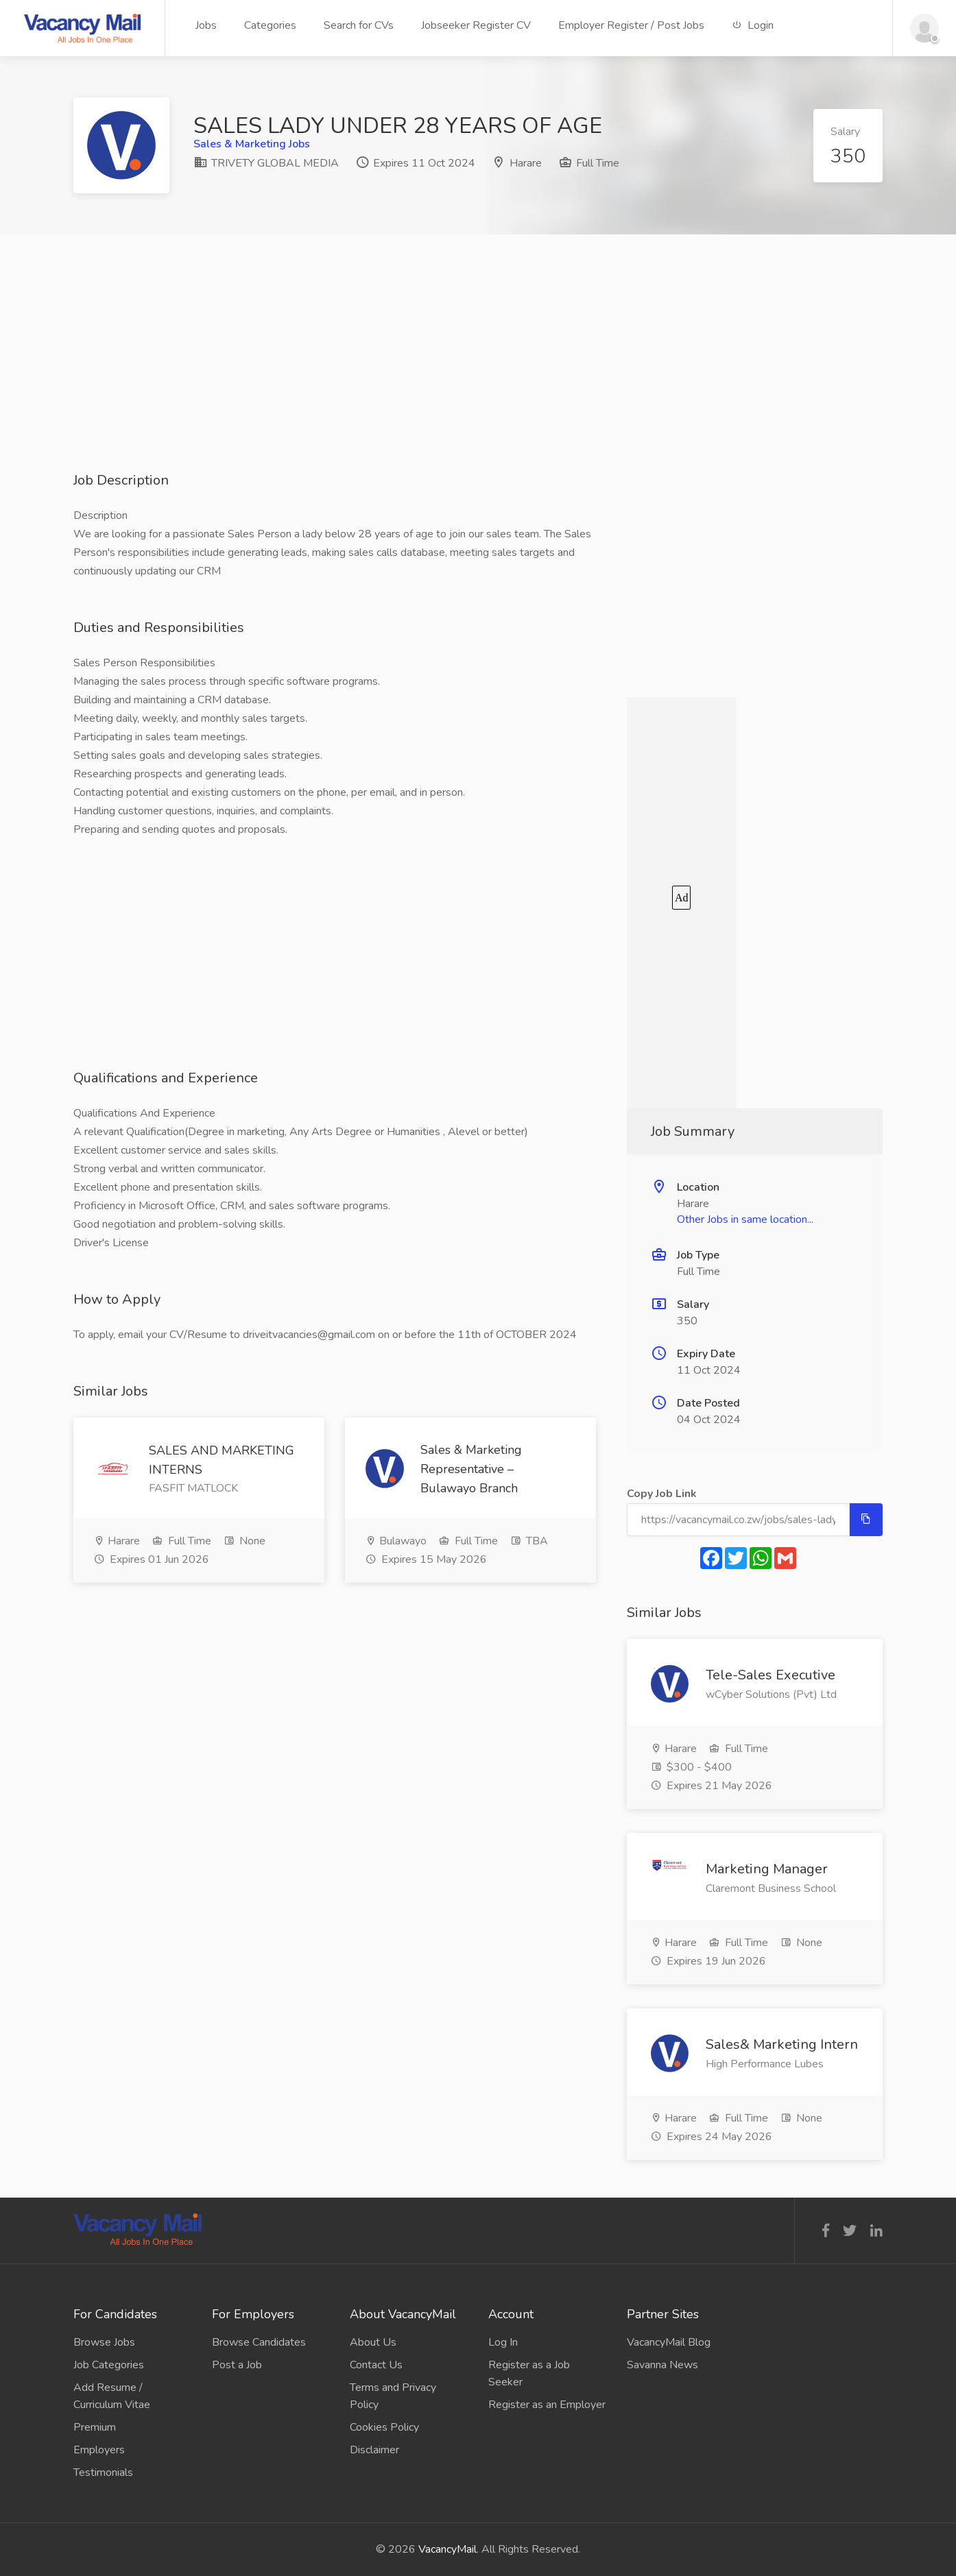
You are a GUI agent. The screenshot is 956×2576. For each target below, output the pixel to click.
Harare (526, 163)
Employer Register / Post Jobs (631, 25)
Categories (270, 25)
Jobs (206, 25)
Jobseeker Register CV (476, 25)
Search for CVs (359, 25)
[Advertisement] (478, 375)
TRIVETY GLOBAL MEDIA (266, 163)
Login (753, 25)
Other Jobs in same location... (745, 1219)
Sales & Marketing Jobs (251, 143)
